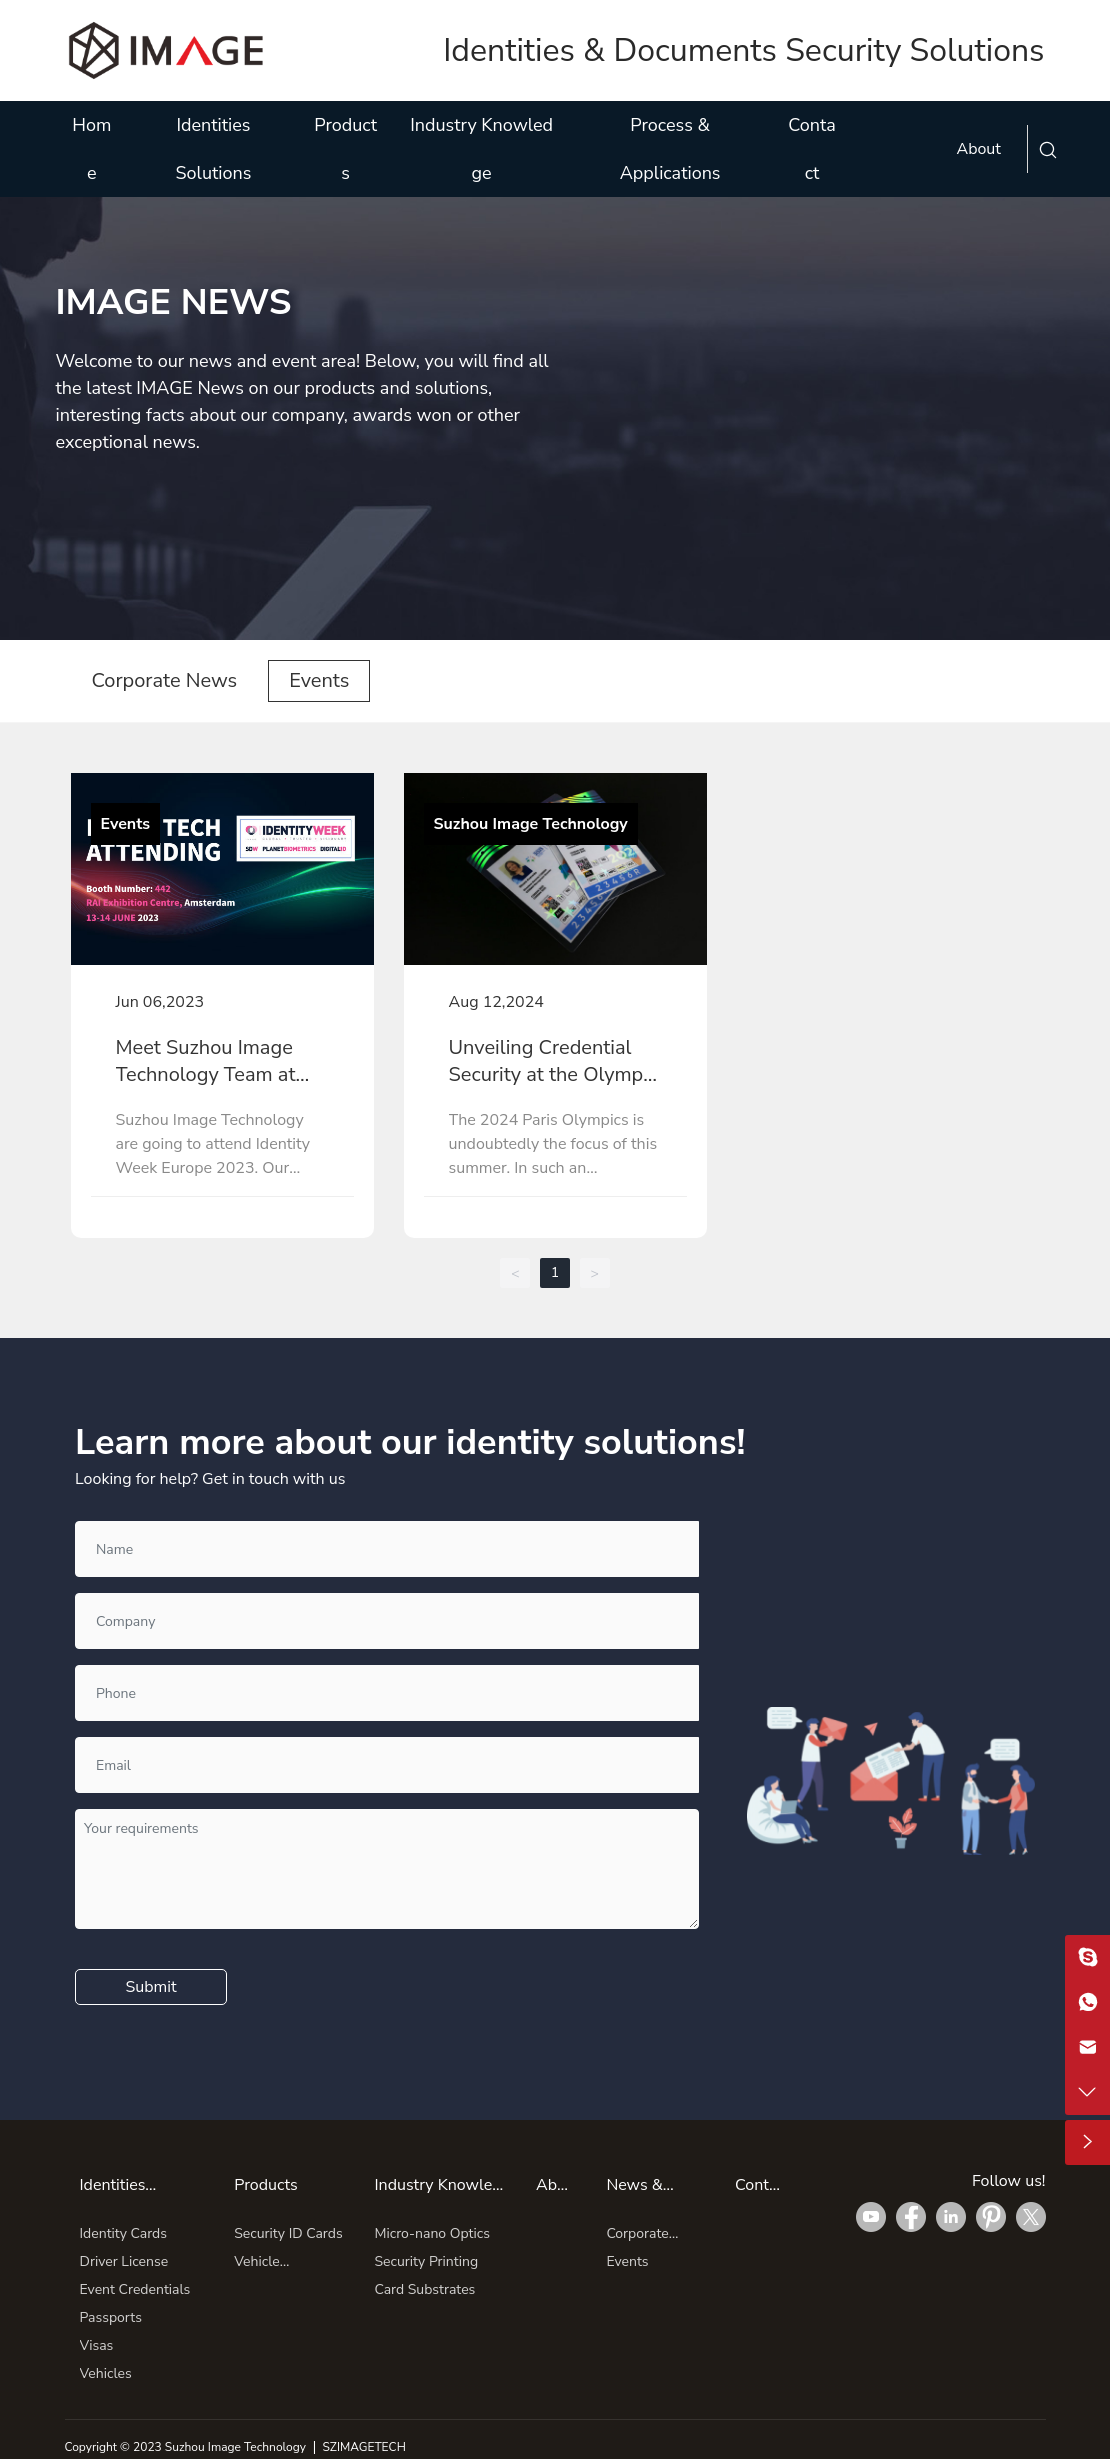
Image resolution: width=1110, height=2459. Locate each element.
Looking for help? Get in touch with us (210, 1479)
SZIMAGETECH (363, 2447)
